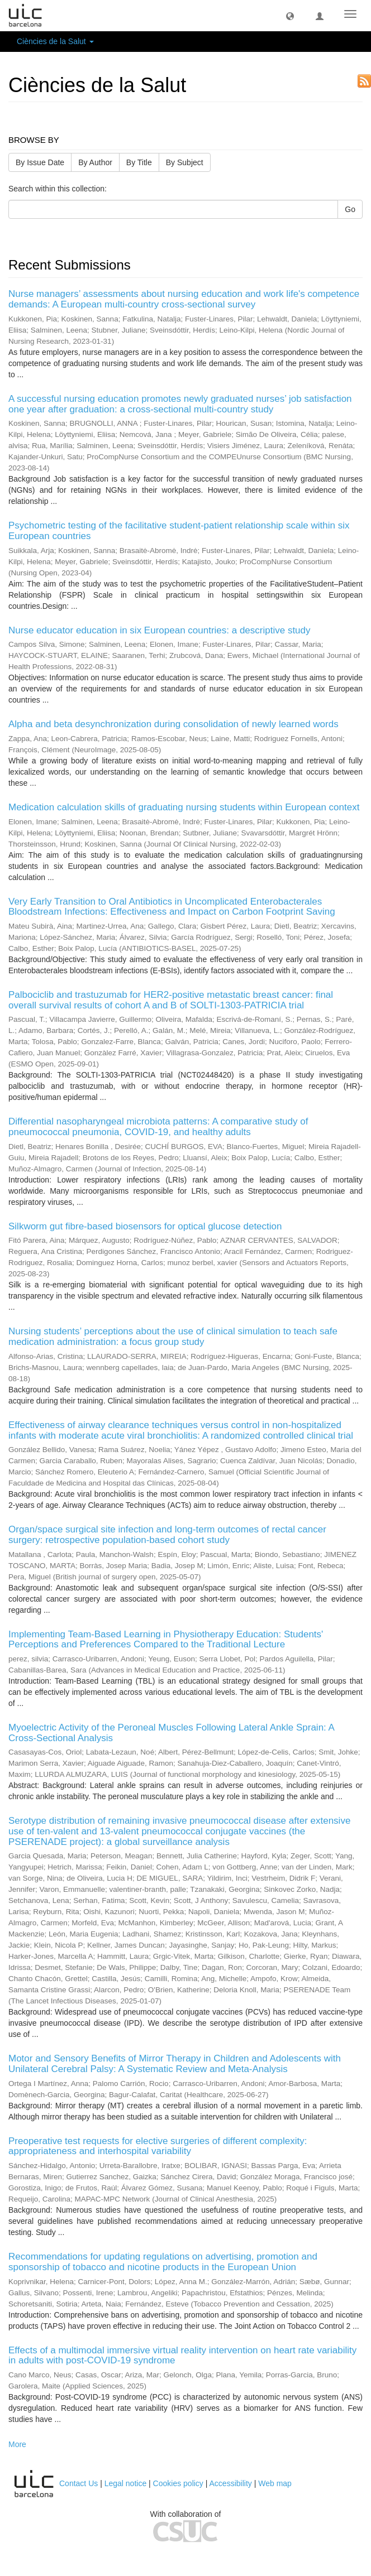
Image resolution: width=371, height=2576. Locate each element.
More (17, 2444)
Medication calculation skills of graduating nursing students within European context (183, 807)
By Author (95, 162)
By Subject (184, 162)
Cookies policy (178, 2483)
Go (350, 209)
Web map (275, 2483)
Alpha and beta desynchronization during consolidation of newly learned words (173, 724)
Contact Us (78, 2483)
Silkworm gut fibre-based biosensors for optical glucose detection (145, 1226)
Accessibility (231, 2483)
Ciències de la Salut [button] (55, 41)
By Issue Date (40, 162)
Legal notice (125, 2483)
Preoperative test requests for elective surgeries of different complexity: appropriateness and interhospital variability (157, 2146)
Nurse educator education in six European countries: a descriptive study (159, 630)
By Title (139, 162)
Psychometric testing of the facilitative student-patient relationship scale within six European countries (178, 530)
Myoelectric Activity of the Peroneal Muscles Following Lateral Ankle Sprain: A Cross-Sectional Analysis (171, 1732)
